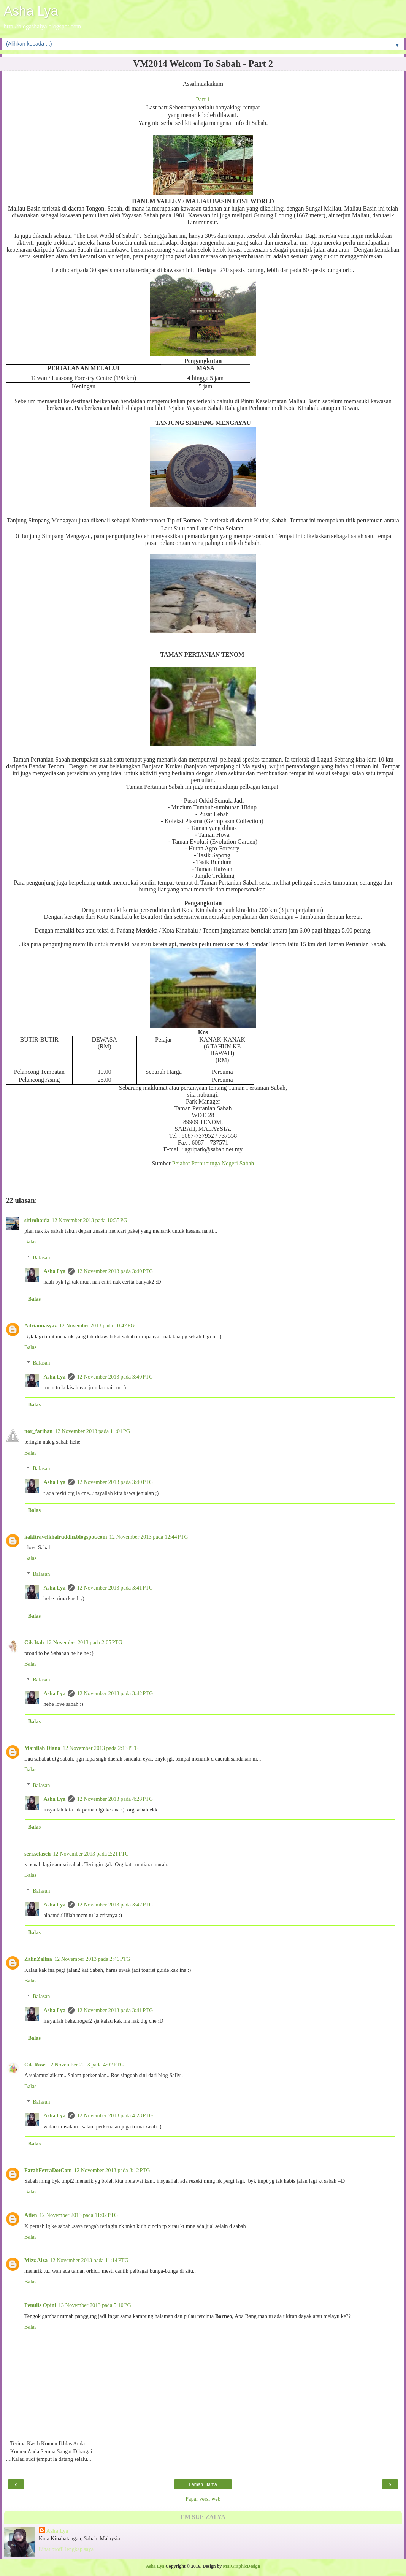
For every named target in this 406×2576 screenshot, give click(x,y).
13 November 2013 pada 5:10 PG (95, 2305)
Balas (30, 1241)
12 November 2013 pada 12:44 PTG (148, 1537)
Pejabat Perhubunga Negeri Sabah (213, 1163)
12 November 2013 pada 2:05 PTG (84, 1642)
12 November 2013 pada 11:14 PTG (89, 2260)
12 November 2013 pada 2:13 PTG (101, 1748)
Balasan (41, 1257)
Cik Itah (34, 1642)
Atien (30, 2215)
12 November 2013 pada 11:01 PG (92, 1431)
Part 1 (203, 99)
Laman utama (203, 2484)
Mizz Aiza (36, 2260)
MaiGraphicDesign (241, 2566)
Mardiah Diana (42, 1748)
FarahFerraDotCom (48, 2170)
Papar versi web (203, 2499)
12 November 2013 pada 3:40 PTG (115, 1271)
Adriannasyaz (40, 1325)
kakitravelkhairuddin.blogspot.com (65, 1537)
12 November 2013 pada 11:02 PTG (79, 2215)
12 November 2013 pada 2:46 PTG (92, 1959)
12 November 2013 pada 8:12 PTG (112, 2170)
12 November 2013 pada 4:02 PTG (86, 2064)
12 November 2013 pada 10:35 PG (89, 1220)
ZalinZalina (38, 1959)
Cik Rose (35, 2064)
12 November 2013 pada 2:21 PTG (91, 1854)
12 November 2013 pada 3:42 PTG (115, 1693)
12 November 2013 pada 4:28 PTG (115, 1799)
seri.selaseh (37, 1854)
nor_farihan (38, 1431)
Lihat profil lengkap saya (66, 2549)
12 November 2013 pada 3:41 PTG (115, 1588)
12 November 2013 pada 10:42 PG (97, 1325)
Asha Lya (31, 11)
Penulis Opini (40, 2305)
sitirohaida (36, 1220)
